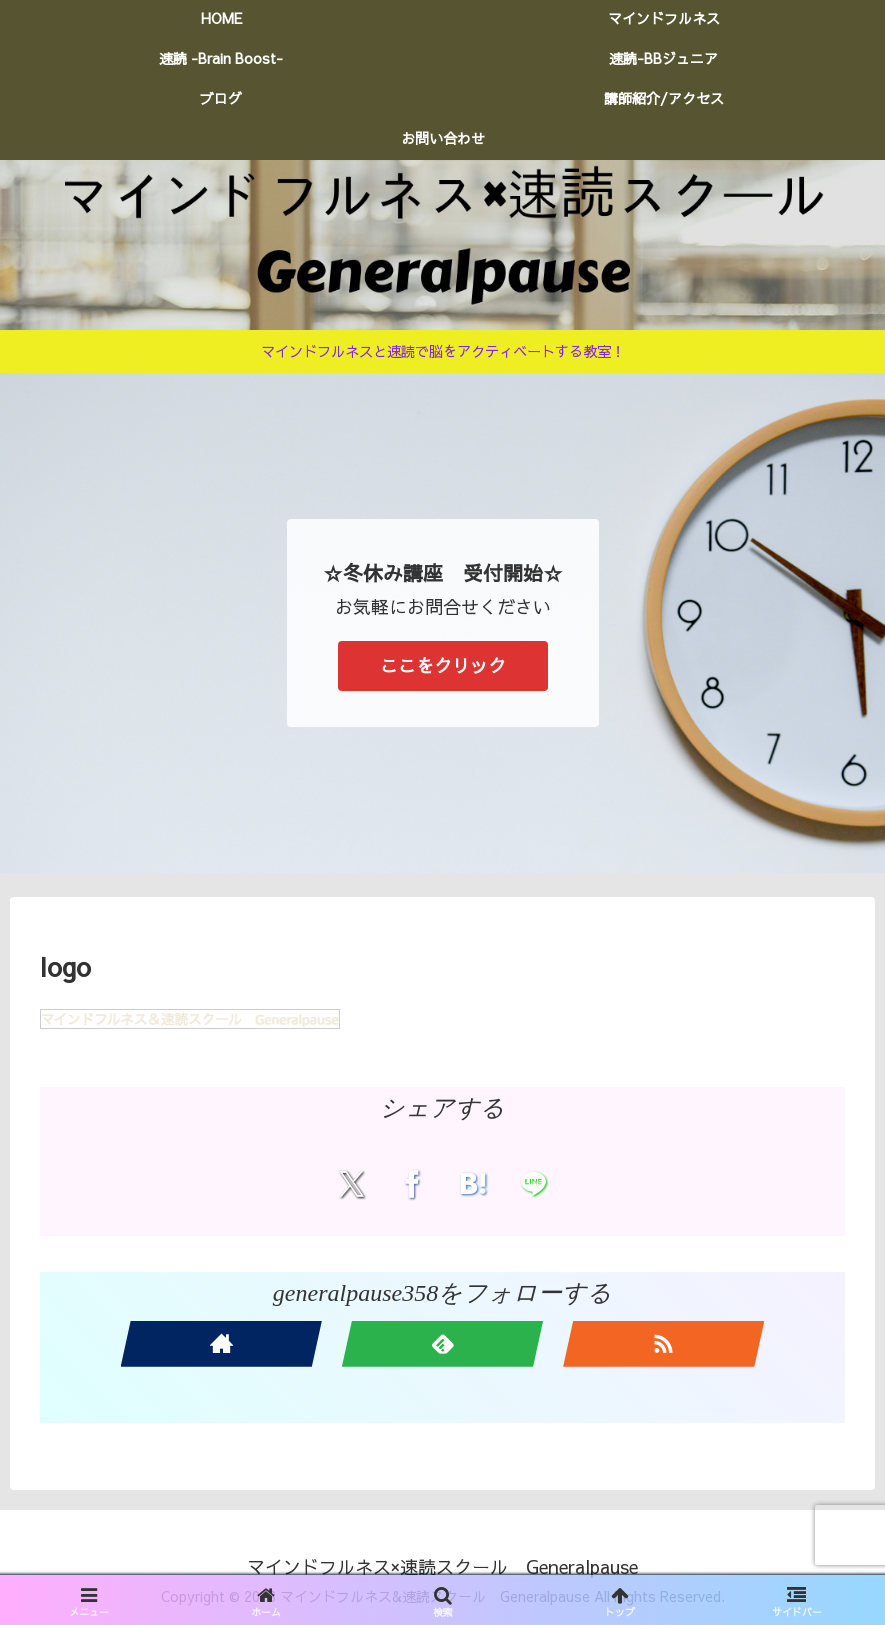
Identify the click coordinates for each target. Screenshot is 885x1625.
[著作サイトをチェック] (221, 1344)
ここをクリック (443, 665)
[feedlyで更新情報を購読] (442, 1344)
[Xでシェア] (351, 1183)
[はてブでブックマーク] (472, 1183)
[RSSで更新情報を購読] (663, 1344)
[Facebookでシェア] (412, 1183)
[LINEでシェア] (533, 1183)
